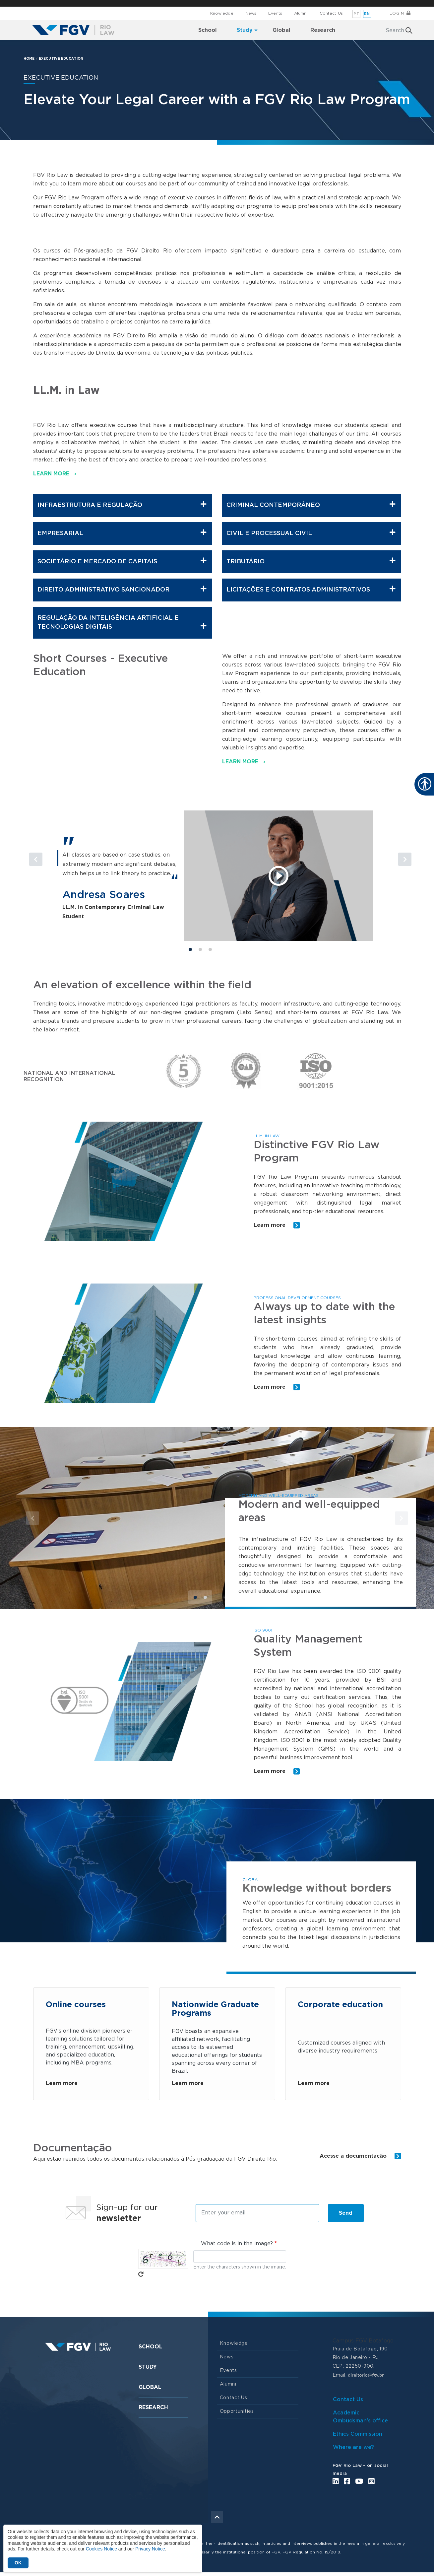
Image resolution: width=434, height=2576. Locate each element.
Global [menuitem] (281, 30)
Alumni (301, 13)
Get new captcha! (141, 2277)
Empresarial (122, 532)
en (367, 14)
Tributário (311, 561)
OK (18, 2562)
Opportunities (237, 2414)
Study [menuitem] (245, 30)
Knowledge (221, 13)
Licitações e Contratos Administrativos (311, 589)
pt (356, 14)
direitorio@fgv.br (366, 2378)
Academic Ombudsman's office (360, 2420)
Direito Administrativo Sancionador (122, 589)
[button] (61, 870)
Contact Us (331, 13)
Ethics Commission (357, 2437)
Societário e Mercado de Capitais (122, 561)
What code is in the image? (237, 2247)
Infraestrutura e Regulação (122, 504)
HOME (29, 58)
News (250, 13)
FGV (212, 3)
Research (153, 2410)
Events (275, 13)
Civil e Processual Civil (311, 532)
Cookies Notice (101, 2548)
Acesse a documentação (360, 2159)
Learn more (277, 1225)
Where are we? (353, 2450)
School (150, 2350)
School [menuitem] (207, 30)
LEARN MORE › (54, 473)
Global (150, 2390)
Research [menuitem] (322, 30)
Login (397, 13)
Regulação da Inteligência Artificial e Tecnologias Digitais (122, 622)
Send (345, 2216)
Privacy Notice (150, 2548)
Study (148, 2370)
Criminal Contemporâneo (311, 504)
